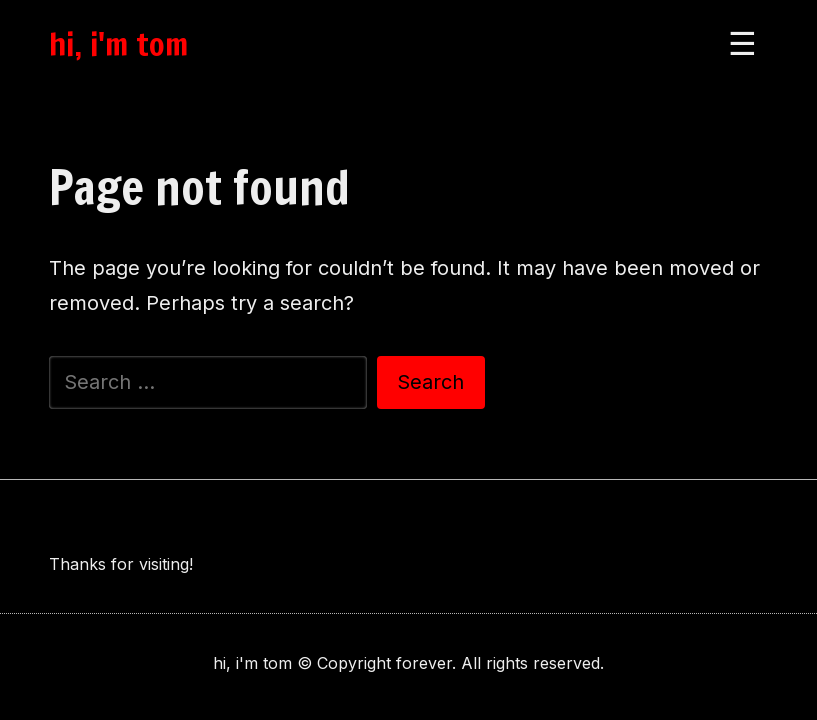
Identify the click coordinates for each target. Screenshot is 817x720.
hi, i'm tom (118, 44)
